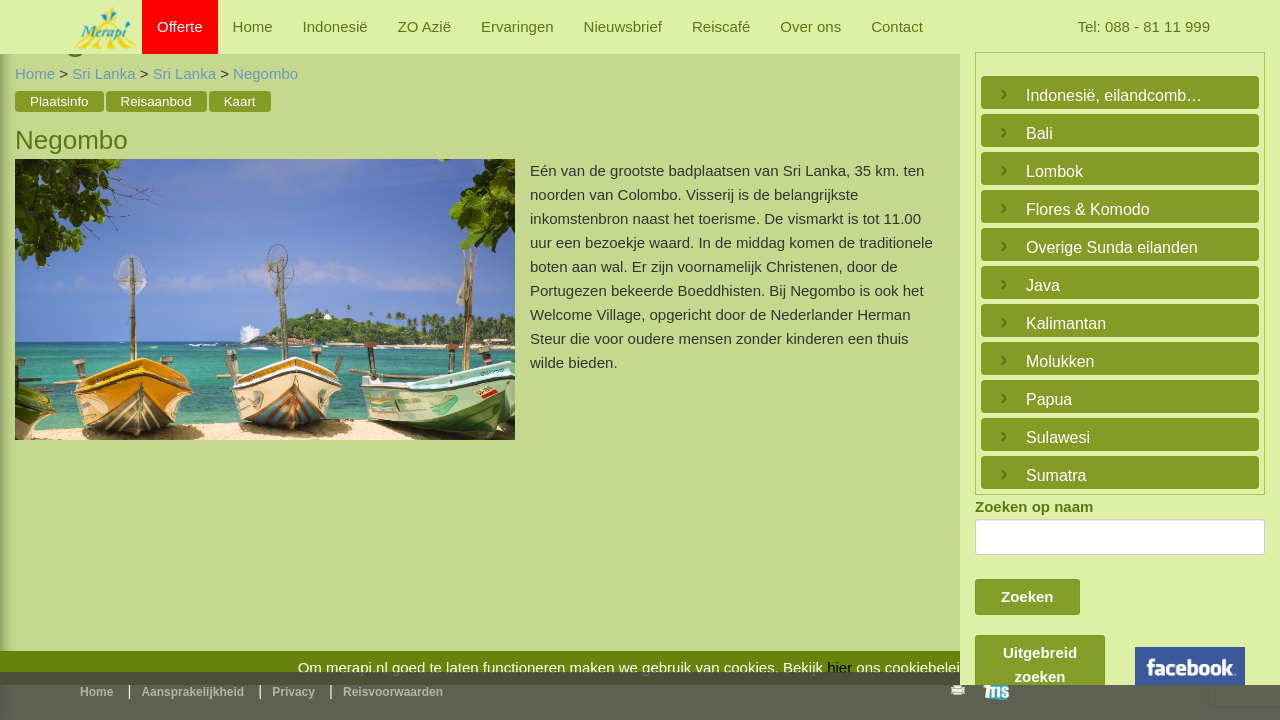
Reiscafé (721, 26)
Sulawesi (1058, 437)
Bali (1039, 133)
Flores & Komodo (1088, 209)
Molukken (1060, 361)
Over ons (810, 26)
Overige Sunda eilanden (1112, 247)
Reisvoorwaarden (393, 692)
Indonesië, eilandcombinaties (1115, 95)
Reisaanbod (156, 101)
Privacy (293, 692)
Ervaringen (517, 26)
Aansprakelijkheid (192, 692)
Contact (897, 26)
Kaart (240, 101)
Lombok (1054, 171)
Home (253, 26)
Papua (1049, 399)
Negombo (265, 73)
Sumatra (1056, 475)
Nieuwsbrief (623, 26)
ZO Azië (424, 26)
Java (1043, 285)
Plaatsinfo (59, 101)
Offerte (180, 26)
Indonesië (335, 26)
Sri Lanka (106, 73)
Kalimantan (1066, 323)
